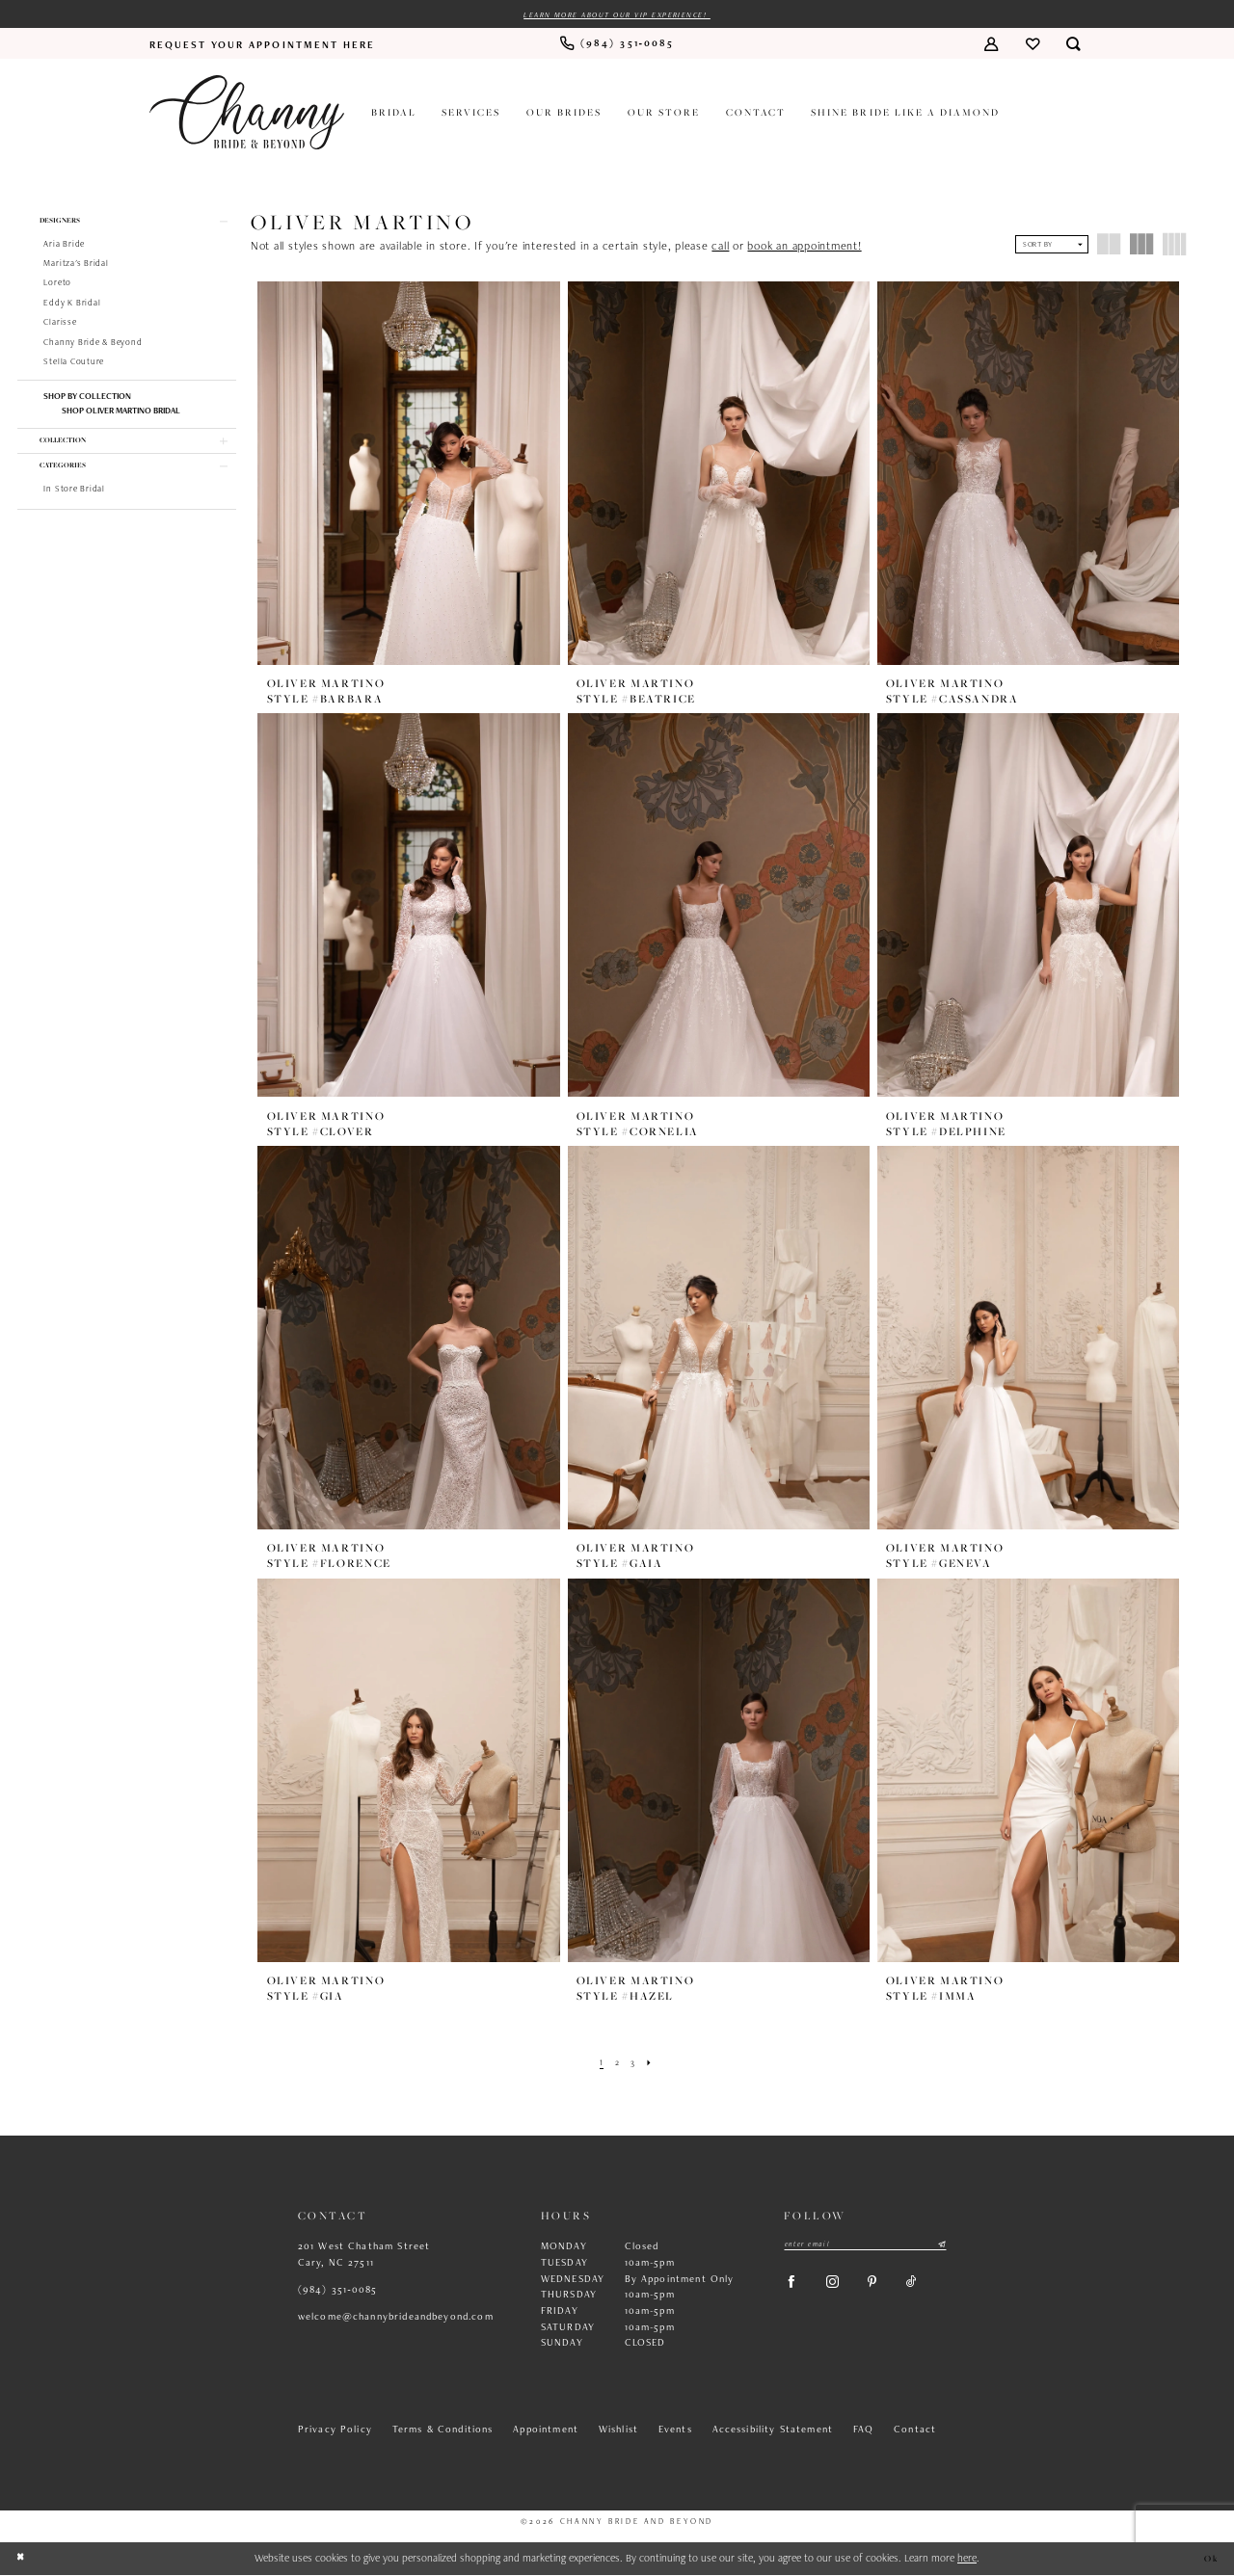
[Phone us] (616, 46)
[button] (990, 46)
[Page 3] (634, 2064)
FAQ (863, 2430)
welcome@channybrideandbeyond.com (396, 2317)
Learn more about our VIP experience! (617, 15)
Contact (915, 2430)
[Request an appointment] (262, 45)
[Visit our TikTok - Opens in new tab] (932, 2289)
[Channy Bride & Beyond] (246, 114)
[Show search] (1073, 46)
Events (675, 2430)
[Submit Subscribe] (941, 2246)
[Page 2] (616, 2064)
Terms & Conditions (443, 2430)
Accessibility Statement (773, 2430)
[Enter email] (866, 2246)
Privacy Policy (335, 2430)
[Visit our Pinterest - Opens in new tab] (888, 2289)
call (720, 247)
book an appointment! (804, 247)
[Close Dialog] (22, 2560)
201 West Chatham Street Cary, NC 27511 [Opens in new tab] (364, 2256)
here (967, 2558)
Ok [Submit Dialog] (1210, 2559)
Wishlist (618, 2430)
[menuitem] (262, 45)
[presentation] (408, 474)
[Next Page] (653, 2064)
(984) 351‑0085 (338, 2290)
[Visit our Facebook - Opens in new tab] (794, 2289)
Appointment (545, 2430)
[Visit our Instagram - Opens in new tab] (842, 2289)
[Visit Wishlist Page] (1032, 46)
